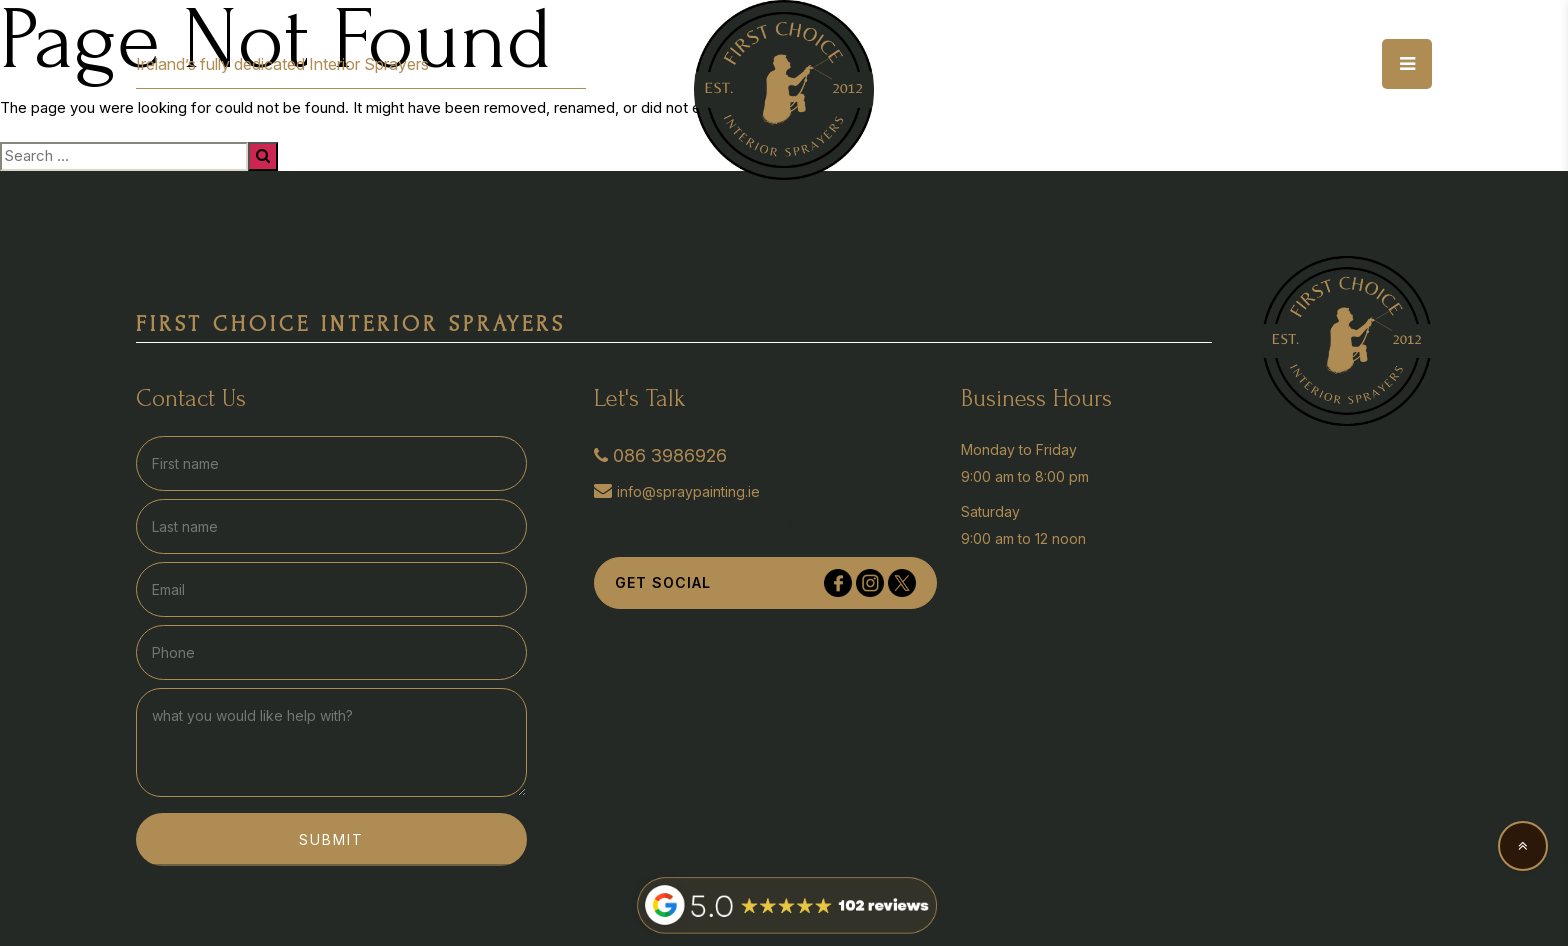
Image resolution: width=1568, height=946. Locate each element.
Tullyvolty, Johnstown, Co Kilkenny (718, 524)
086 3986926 (660, 455)
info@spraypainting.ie (677, 491)
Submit (331, 839)
